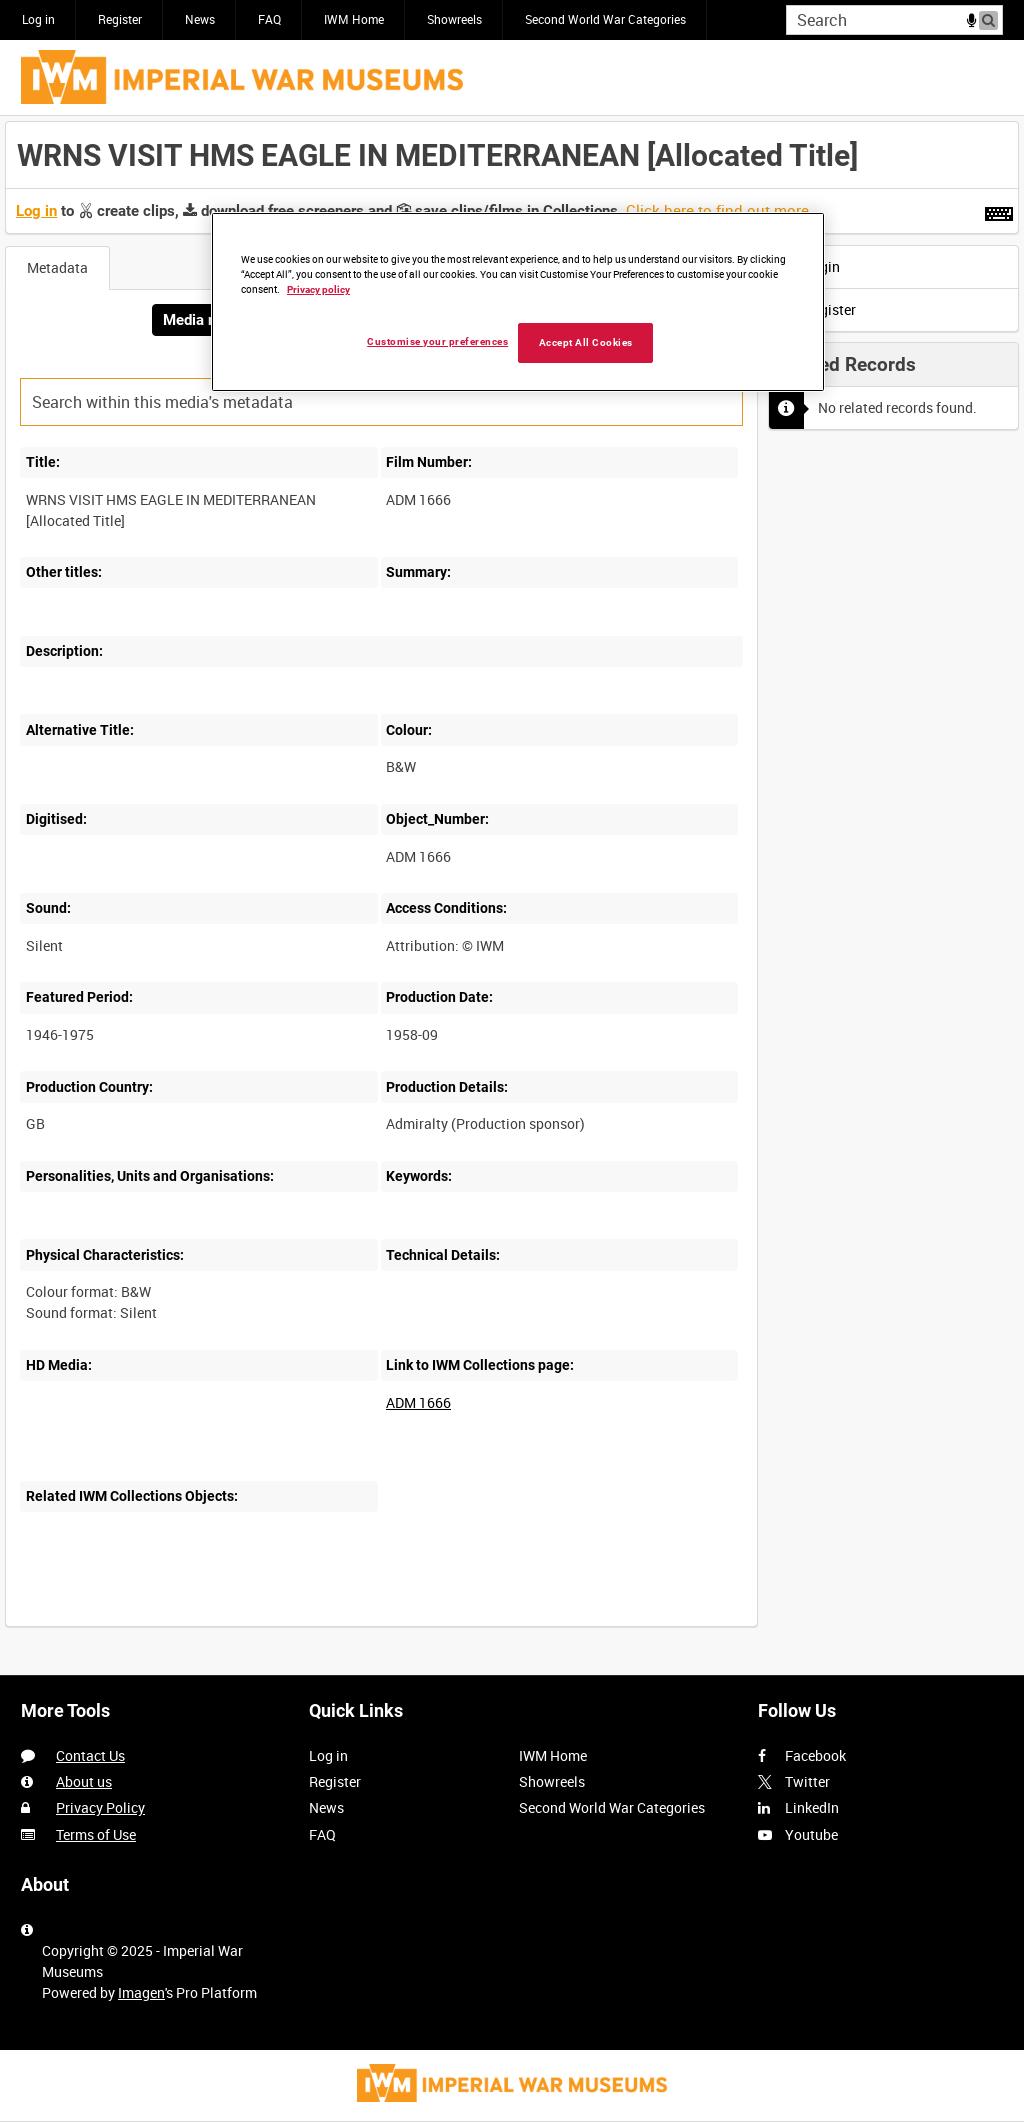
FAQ (269, 19)
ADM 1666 (418, 1402)
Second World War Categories (605, 19)
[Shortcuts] (999, 210)
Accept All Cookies (586, 342)
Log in (38, 19)
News (200, 19)
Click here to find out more (717, 210)
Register (120, 19)
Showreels (454, 19)
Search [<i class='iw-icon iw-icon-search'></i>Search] (991, 18)
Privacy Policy (100, 1807)
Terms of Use (96, 1834)
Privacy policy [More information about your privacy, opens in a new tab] (318, 289)
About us (84, 1781)
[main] (512, 884)
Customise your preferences (437, 341)
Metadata (57, 267)
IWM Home (354, 19)
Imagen (141, 1992)
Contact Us (90, 1755)
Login (810, 266)
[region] (518, 302)
